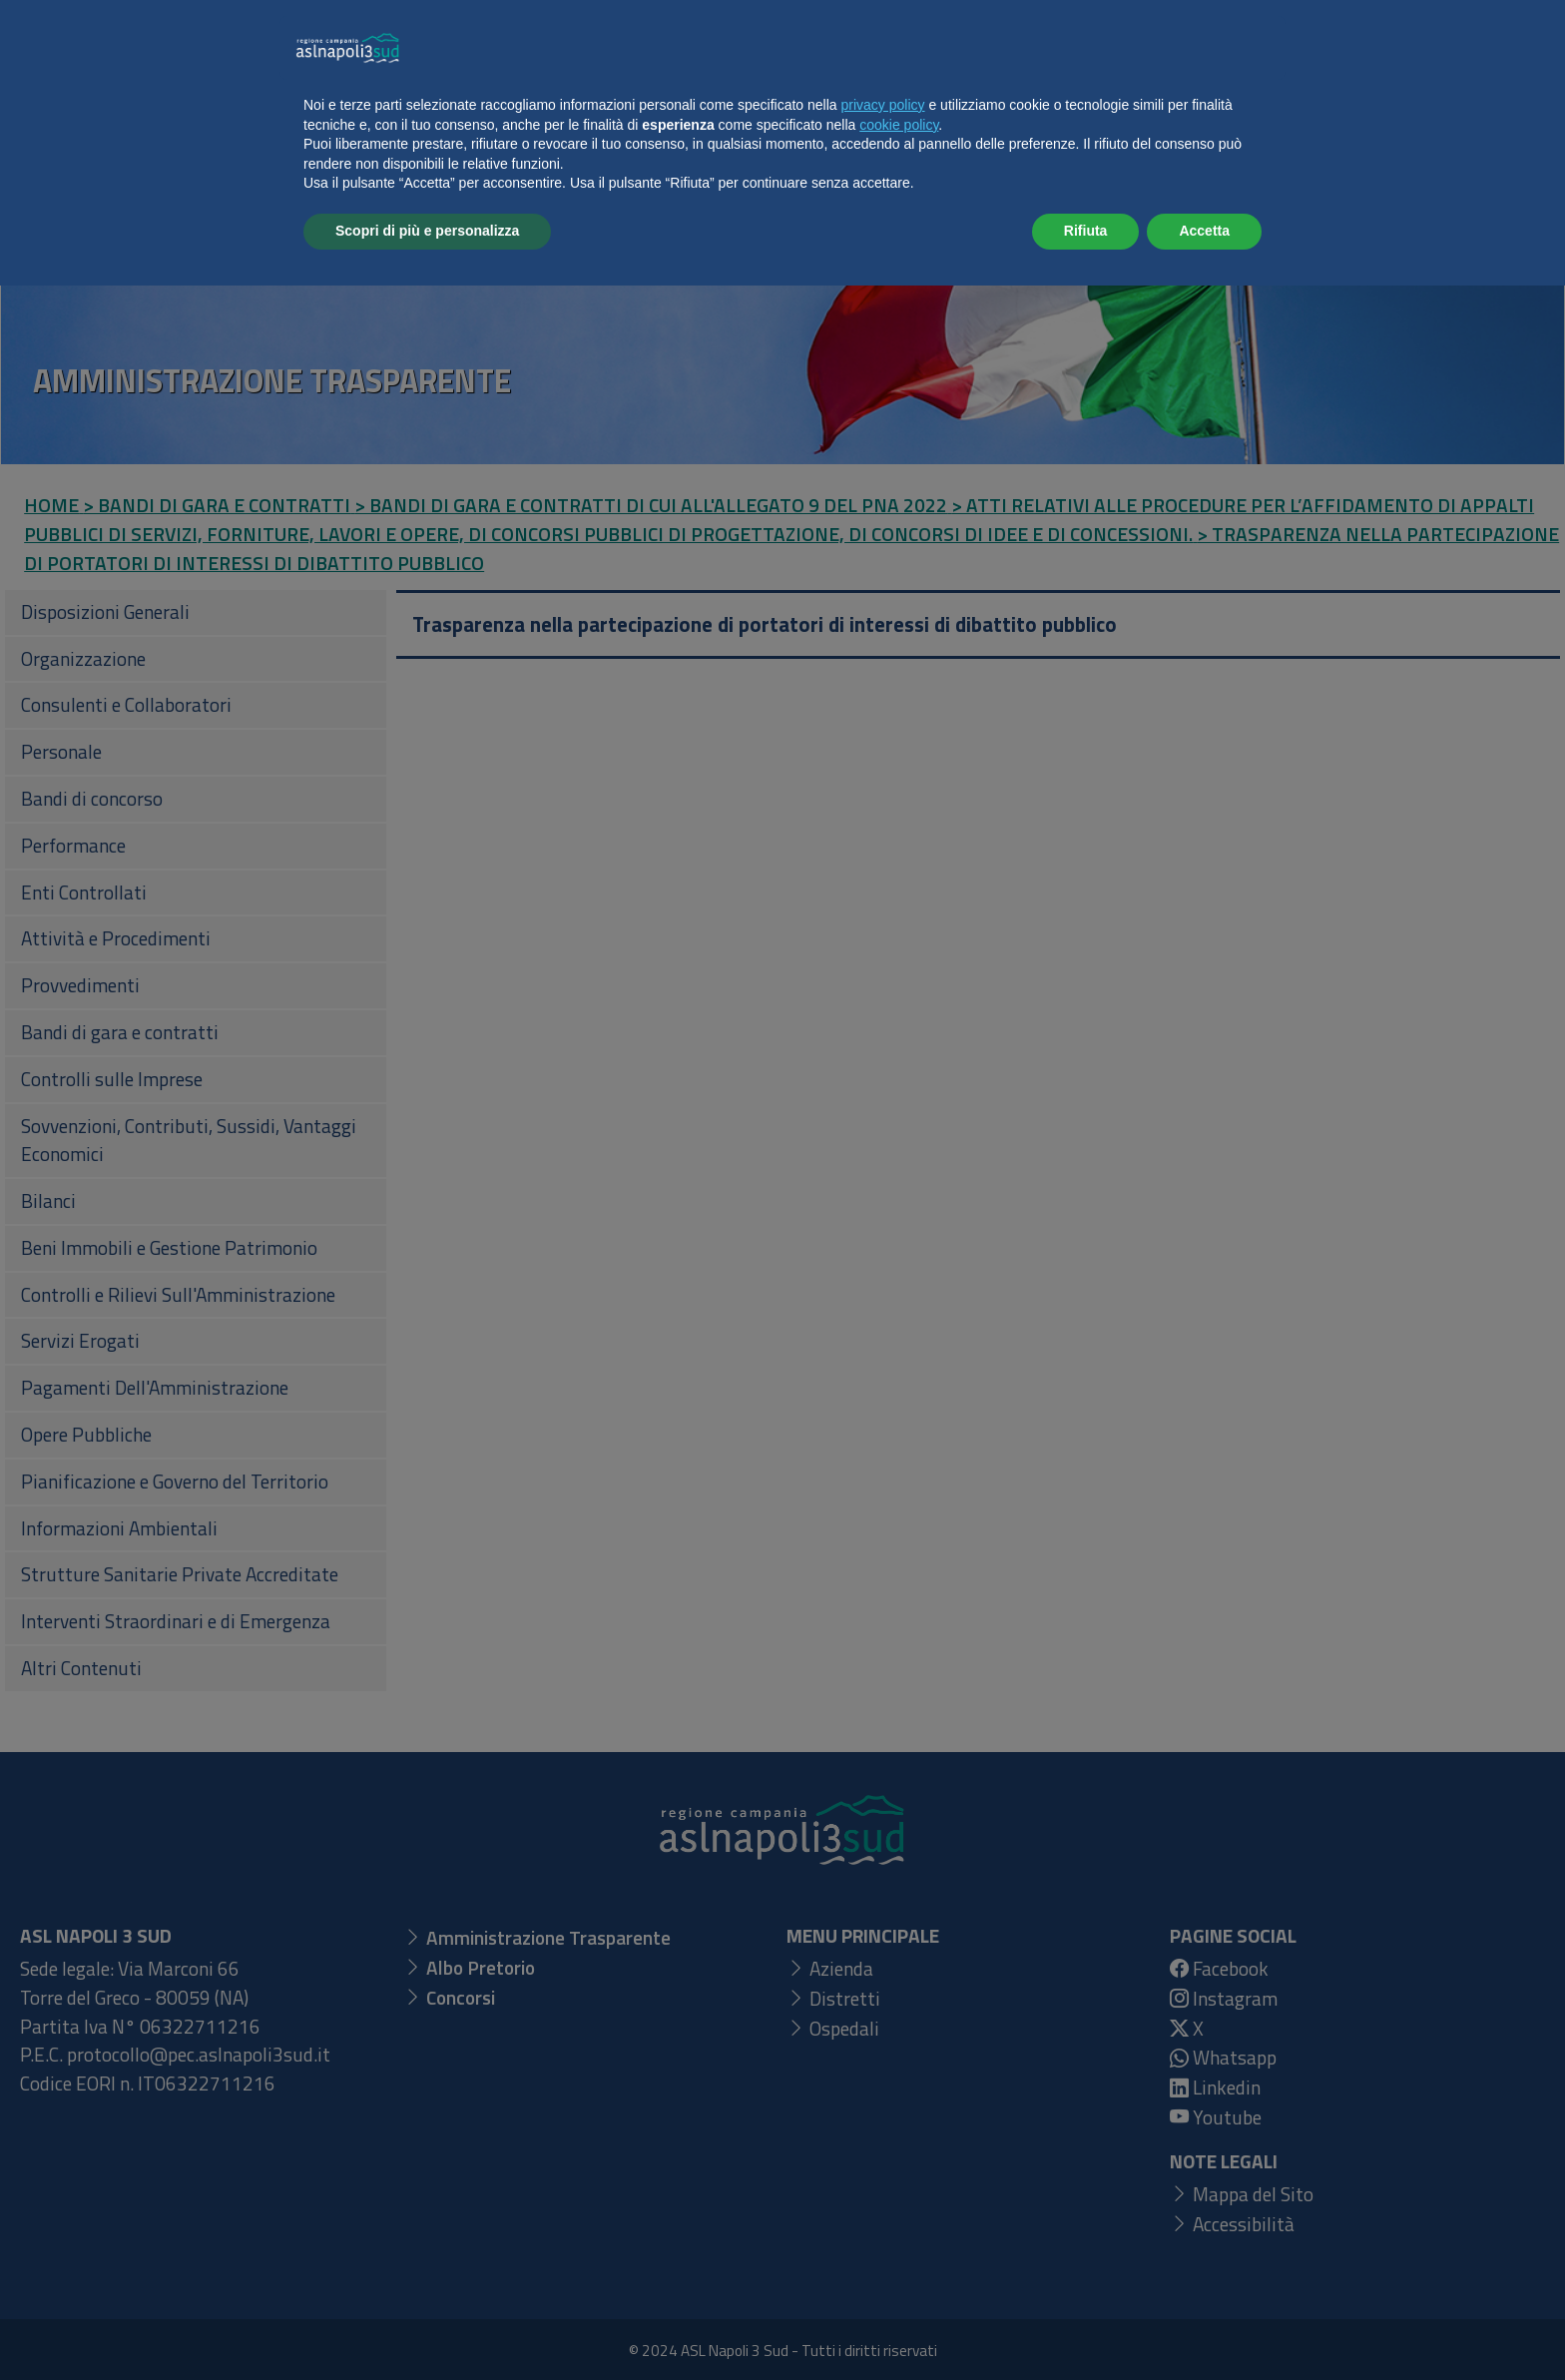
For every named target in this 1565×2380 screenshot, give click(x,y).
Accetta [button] (1204, 2325)
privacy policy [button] (883, 2199)
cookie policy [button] (898, 2219)
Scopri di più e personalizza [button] (427, 2325)
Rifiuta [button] (1086, 2325)
